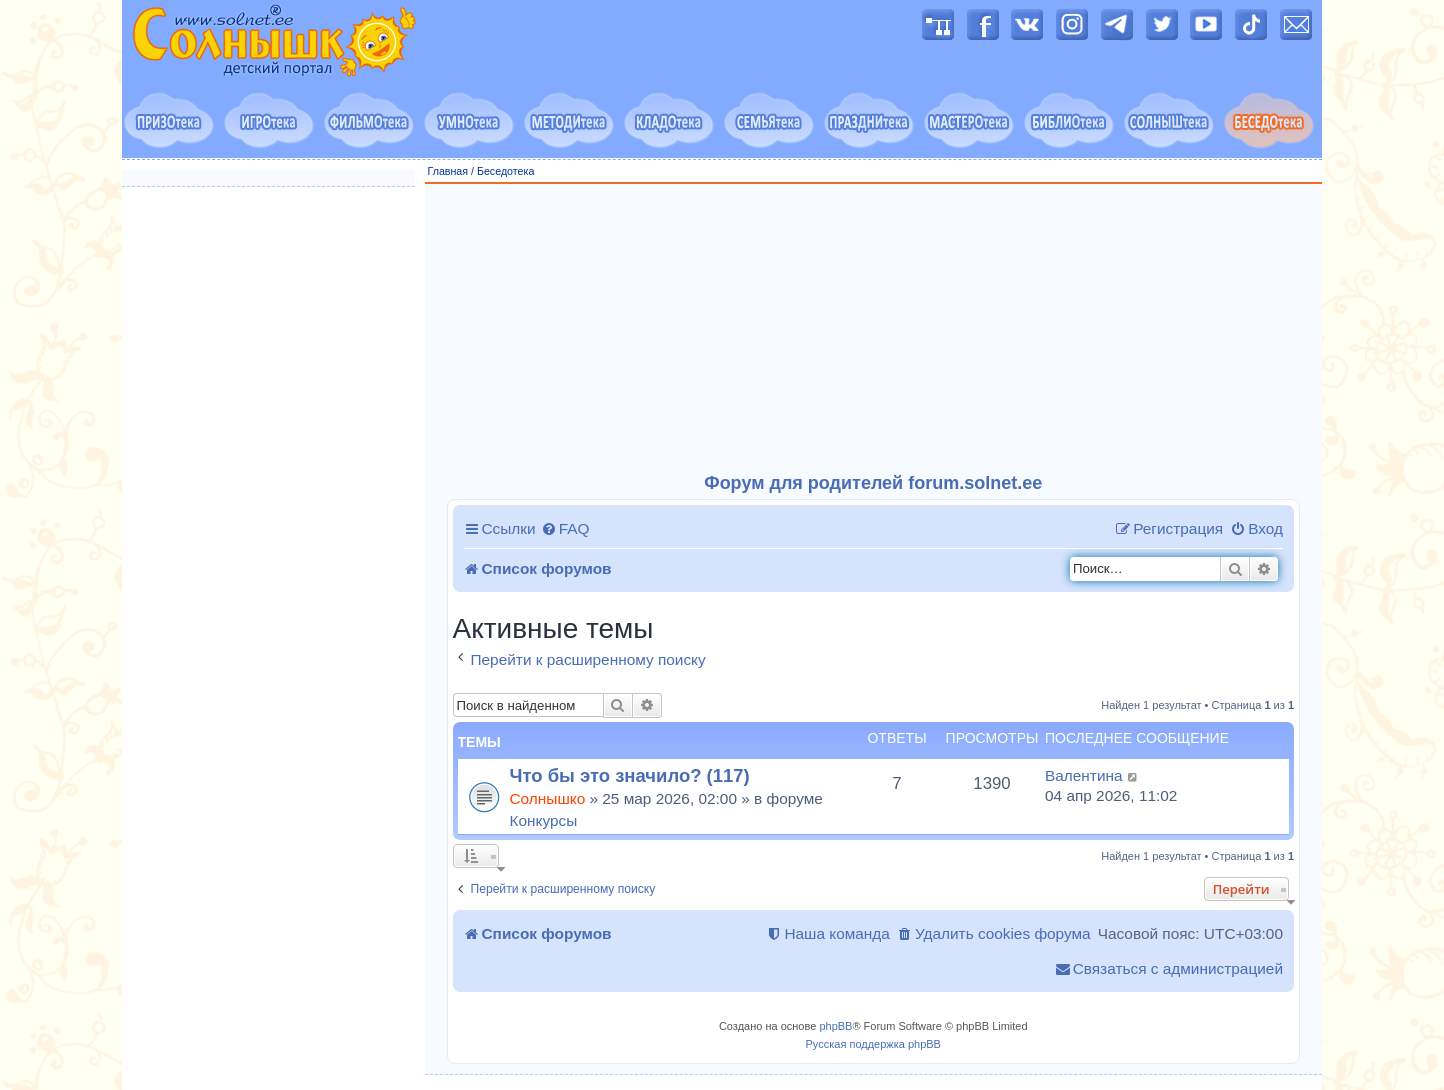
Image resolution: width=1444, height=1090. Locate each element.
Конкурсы (544, 820)
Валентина (1084, 775)
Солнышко (548, 798)
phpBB (835, 1026)
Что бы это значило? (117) (630, 775)
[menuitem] (565, 529)
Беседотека (505, 171)
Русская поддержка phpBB (873, 1044)
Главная (448, 171)
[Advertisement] (874, 329)
